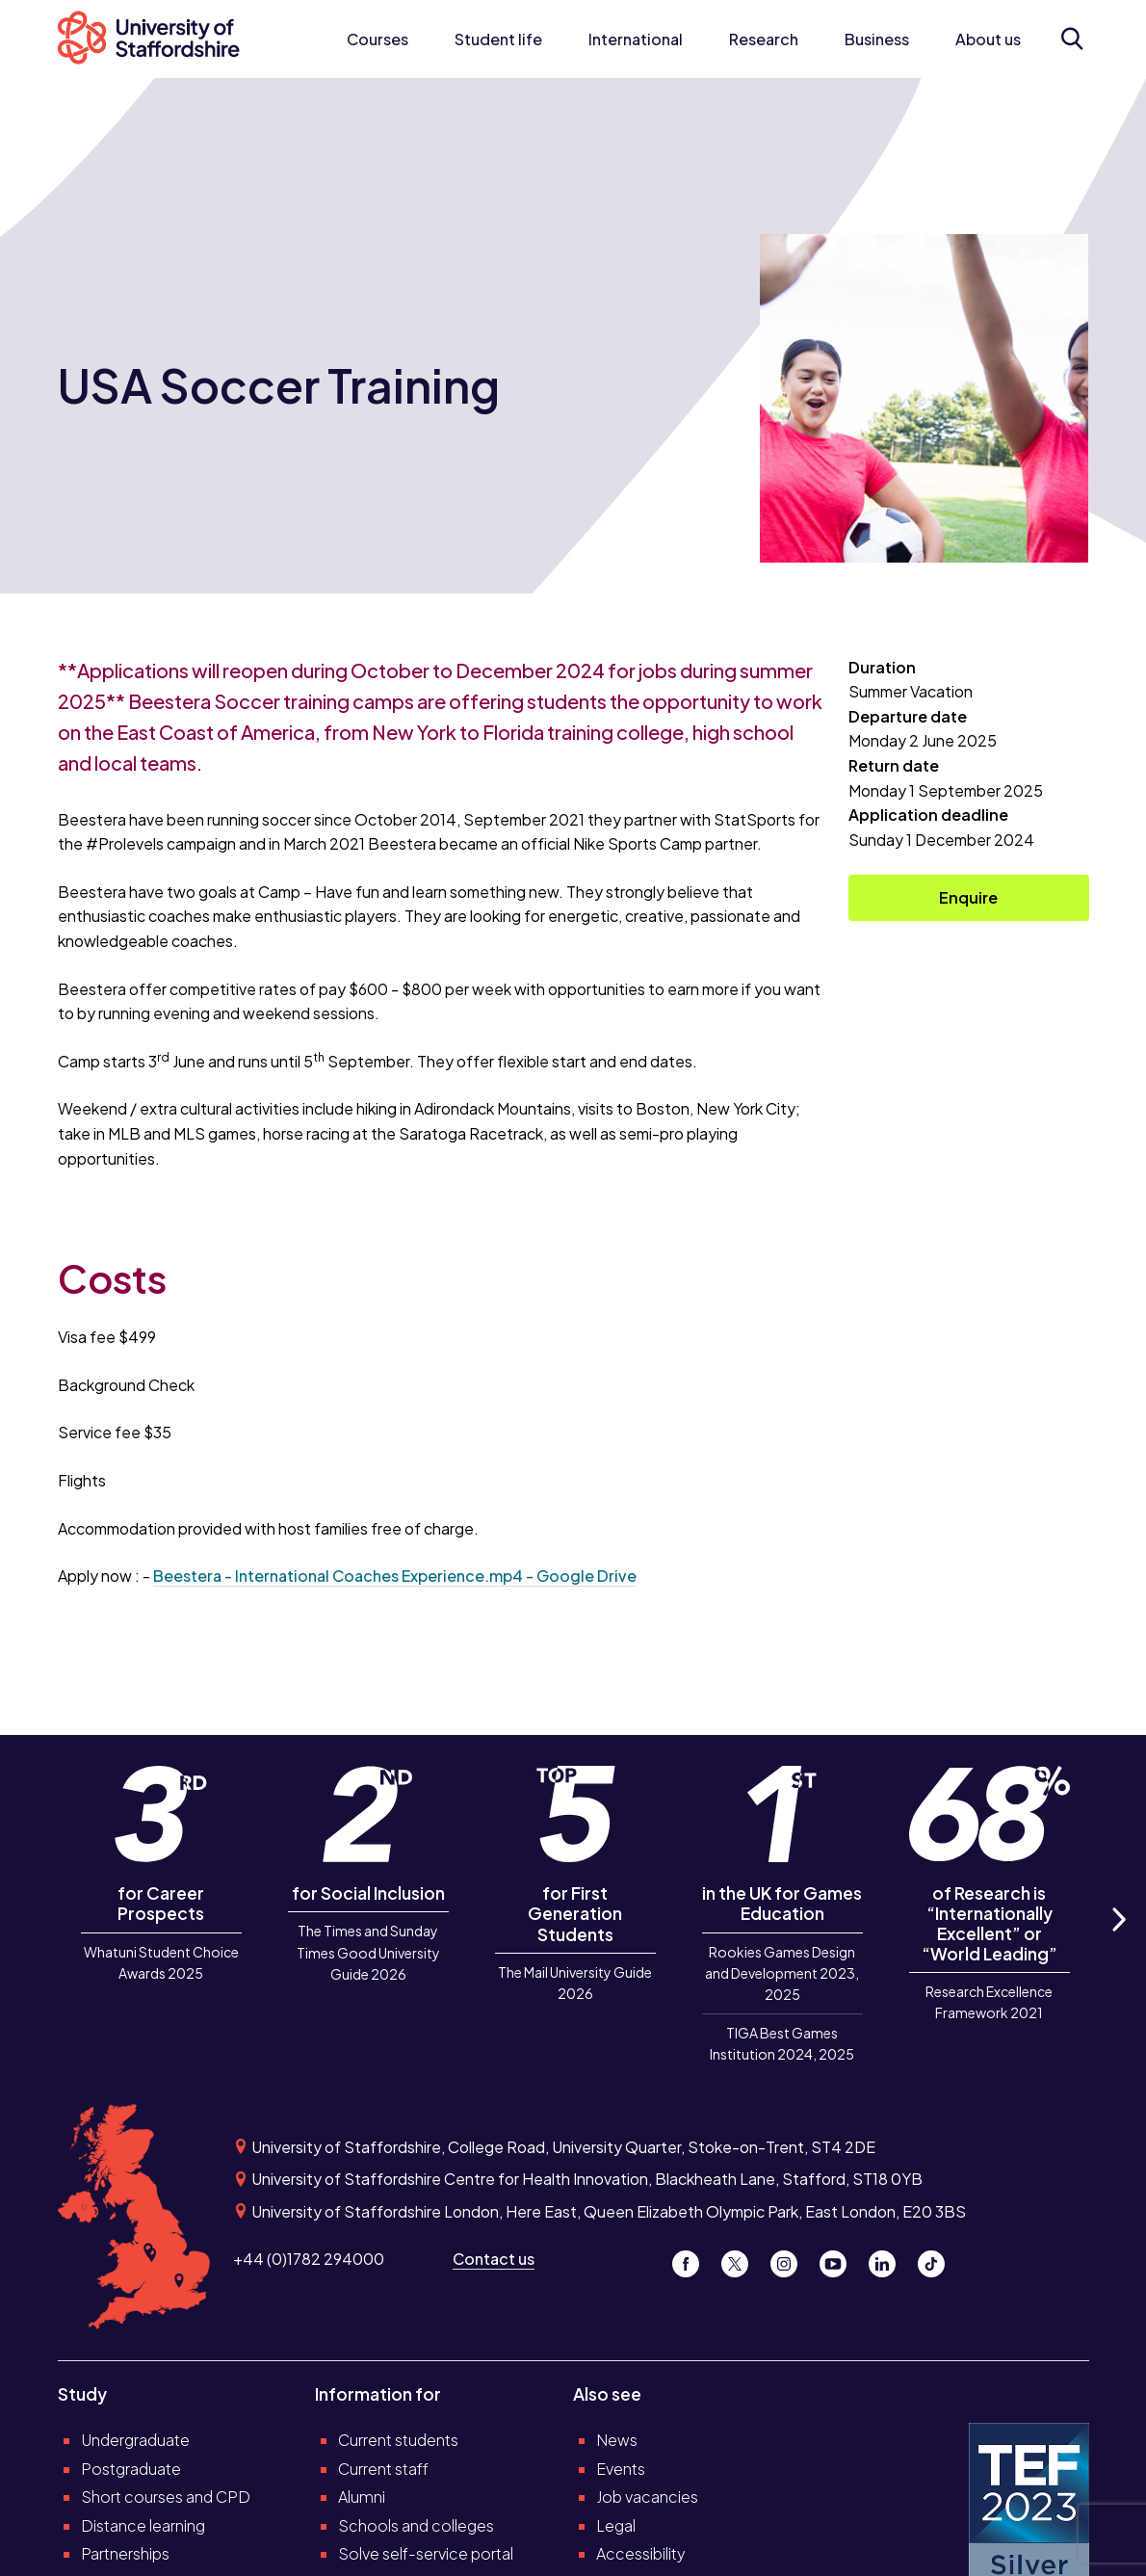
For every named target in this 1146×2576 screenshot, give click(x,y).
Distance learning (143, 2525)
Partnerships (125, 2553)
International (635, 39)
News (617, 2440)
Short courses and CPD (165, 2496)
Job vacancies (647, 2496)
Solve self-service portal (425, 2553)
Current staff (383, 2468)
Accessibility (641, 2553)
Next (1117, 1940)
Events (620, 2468)
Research (763, 39)
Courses (377, 39)
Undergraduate (135, 2440)
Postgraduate (131, 2468)
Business (877, 39)
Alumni (361, 2496)
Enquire (968, 897)
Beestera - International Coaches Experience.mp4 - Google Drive (395, 1575)
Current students (398, 2440)
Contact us (493, 2258)
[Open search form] (1071, 38)
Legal (616, 2525)
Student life (498, 39)
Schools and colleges (416, 2525)
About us (988, 39)
